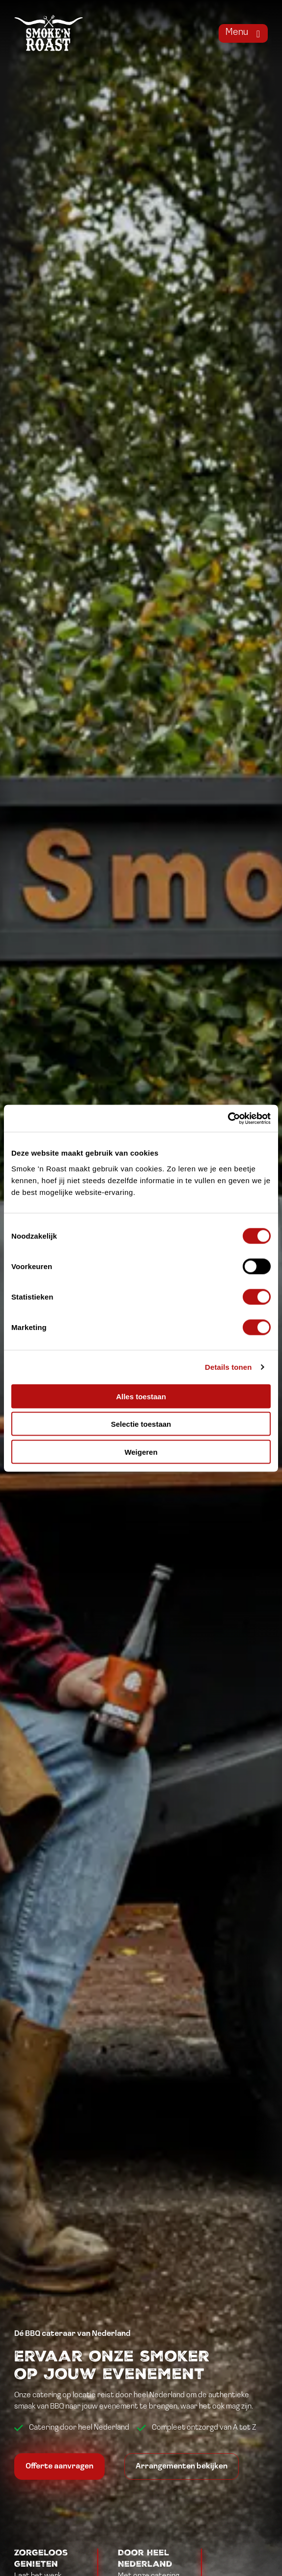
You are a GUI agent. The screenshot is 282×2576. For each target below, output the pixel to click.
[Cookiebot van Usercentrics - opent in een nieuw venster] (228, 1118)
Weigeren (140, 1451)
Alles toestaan (141, 1396)
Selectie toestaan (141, 1424)
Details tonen (228, 1367)
